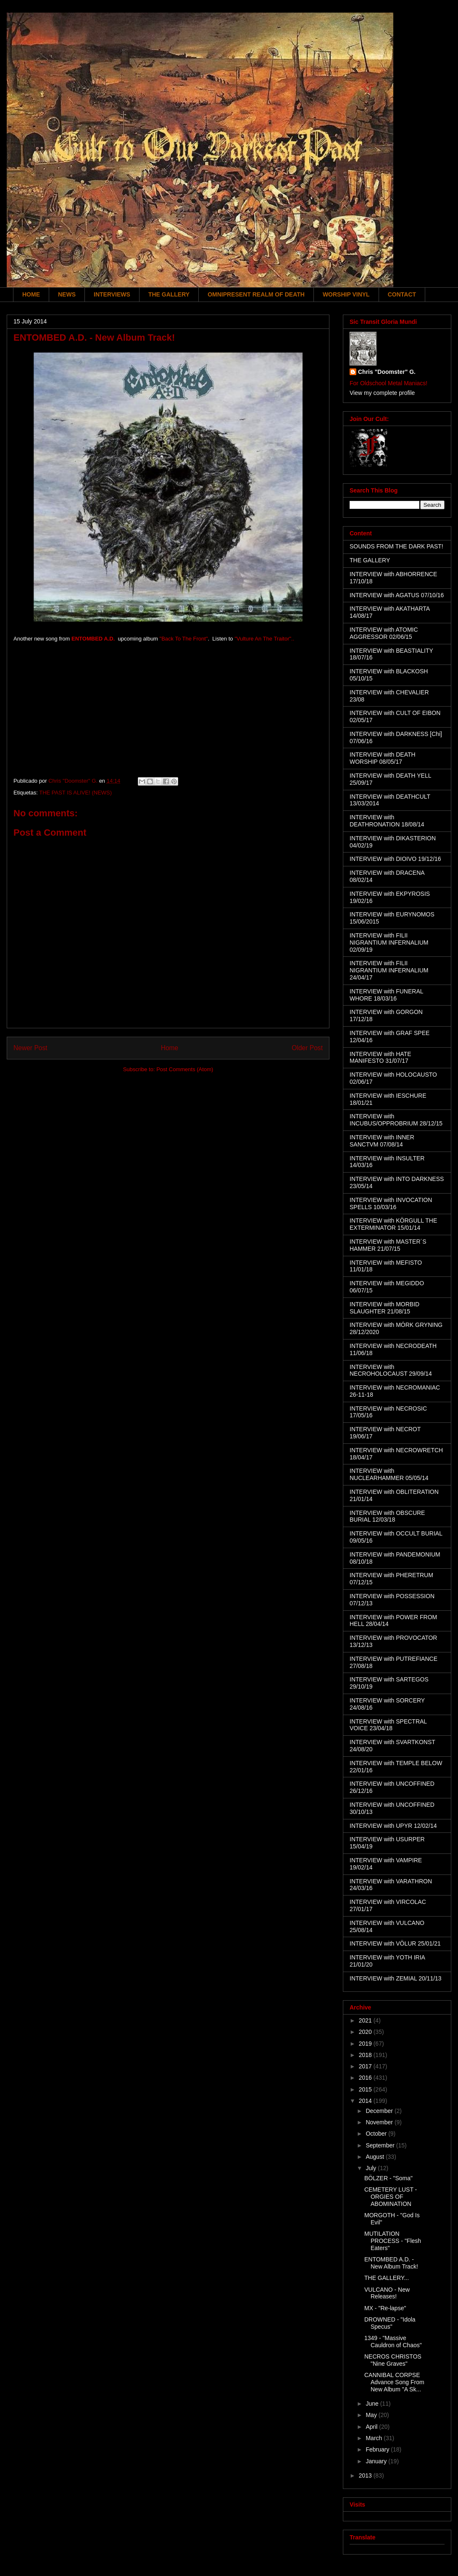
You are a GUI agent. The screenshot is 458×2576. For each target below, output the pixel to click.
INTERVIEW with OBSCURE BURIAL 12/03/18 (387, 1516)
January (377, 2461)
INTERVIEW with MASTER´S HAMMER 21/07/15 (388, 1245)
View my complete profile (382, 392)
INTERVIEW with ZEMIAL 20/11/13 (396, 1978)
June (373, 2403)
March (375, 2438)
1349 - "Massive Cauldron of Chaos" (393, 2341)
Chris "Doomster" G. (387, 371)
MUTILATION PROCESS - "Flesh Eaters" (392, 2240)
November (380, 2122)
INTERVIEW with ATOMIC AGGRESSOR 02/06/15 (384, 633)
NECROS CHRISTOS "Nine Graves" (392, 2360)
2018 (366, 2055)
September (381, 2145)
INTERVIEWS (112, 294)
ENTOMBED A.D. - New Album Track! (391, 2263)
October (377, 2133)
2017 (366, 2066)
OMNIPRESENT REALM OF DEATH (256, 294)
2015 (366, 2089)
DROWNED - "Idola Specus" (390, 2323)
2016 (366, 2077)
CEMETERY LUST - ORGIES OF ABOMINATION (390, 2196)
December (380, 2110)
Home (170, 1047)
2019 (366, 2043)
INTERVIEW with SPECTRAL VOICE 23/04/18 (388, 1725)
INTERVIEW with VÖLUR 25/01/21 (395, 1943)
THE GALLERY (169, 294)
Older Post (307, 1047)
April (372, 2426)
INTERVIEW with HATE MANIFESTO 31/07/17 (380, 1057)
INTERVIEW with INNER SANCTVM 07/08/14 (382, 1141)
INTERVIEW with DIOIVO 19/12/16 (395, 858)
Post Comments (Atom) (184, 1069)
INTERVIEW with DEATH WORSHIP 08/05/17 (383, 758)
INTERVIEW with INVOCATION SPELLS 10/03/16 (391, 1203)
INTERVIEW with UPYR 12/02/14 (393, 1825)
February (378, 2449)
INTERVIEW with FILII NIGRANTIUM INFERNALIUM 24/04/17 (389, 970)
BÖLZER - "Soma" (388, 2178)
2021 (366, 2020)
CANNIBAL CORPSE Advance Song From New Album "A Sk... (394, 2382)
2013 (366, 2475)
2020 (366, 2031)
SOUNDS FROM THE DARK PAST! (396, 546)
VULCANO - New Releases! (387, 2293)
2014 (366, 2100)
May (372, 2415)
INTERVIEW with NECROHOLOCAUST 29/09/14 (391, 1370)
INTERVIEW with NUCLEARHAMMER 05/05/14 (389, 1474)
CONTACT (402, 294)
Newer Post (30, 1047)
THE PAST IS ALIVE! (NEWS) (75, 792)
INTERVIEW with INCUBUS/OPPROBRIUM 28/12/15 (396, 1120)
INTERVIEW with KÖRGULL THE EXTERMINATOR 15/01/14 (393, 1224)
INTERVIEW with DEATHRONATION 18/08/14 (387, 821)
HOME (31, 294)
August (375, 2156)
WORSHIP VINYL (346, 294)
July (372, 2168)
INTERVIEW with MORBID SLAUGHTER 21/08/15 (384, 1308)
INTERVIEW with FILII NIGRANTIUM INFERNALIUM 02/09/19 (389, 942)
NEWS (67, 294)
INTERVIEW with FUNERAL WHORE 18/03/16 (386, 995)
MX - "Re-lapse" (385, 2308)
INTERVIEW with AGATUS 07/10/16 (397, 595)
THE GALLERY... (386, 2277)
